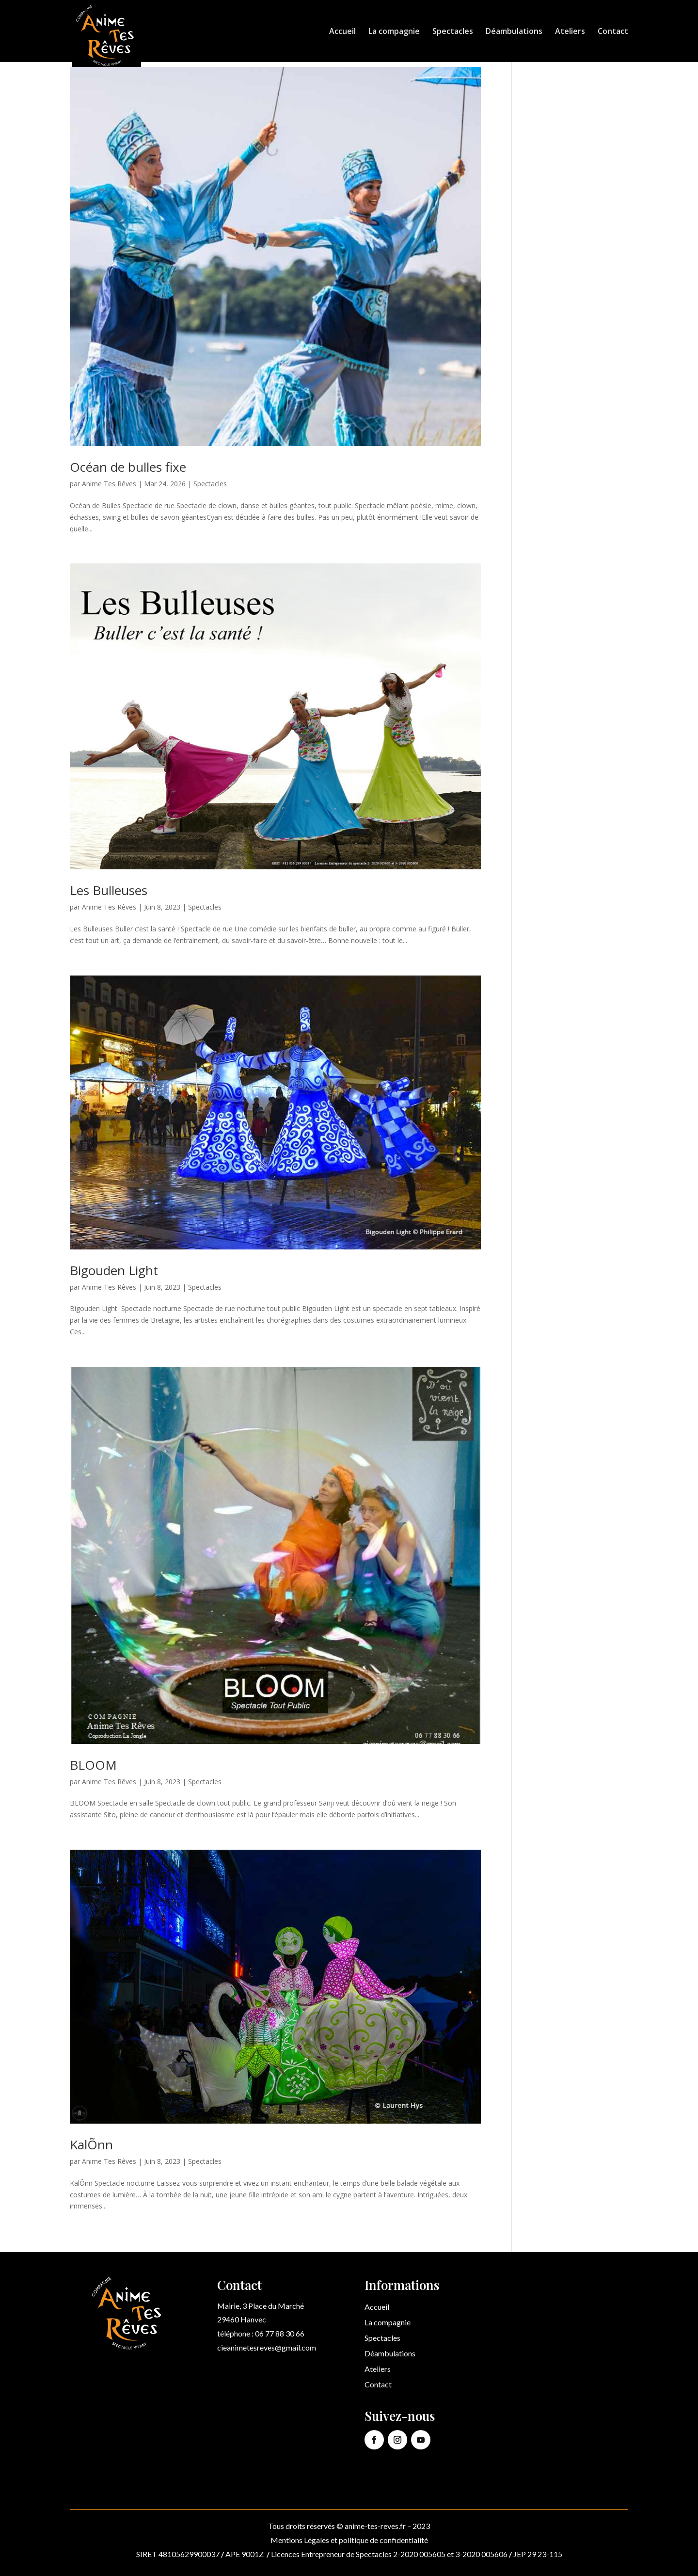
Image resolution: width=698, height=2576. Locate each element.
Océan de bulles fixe (128, 467)
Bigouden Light (114, 1270)
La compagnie (394, 32)
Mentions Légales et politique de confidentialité (349, 2539)
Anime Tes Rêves (109, 483)
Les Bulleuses (108, 890)
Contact (613, 32)
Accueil (342, 32)
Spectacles (452, 32)
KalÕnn (91, 2144)
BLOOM (93, 1765)
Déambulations (514, 32)
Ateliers (570, 32)
